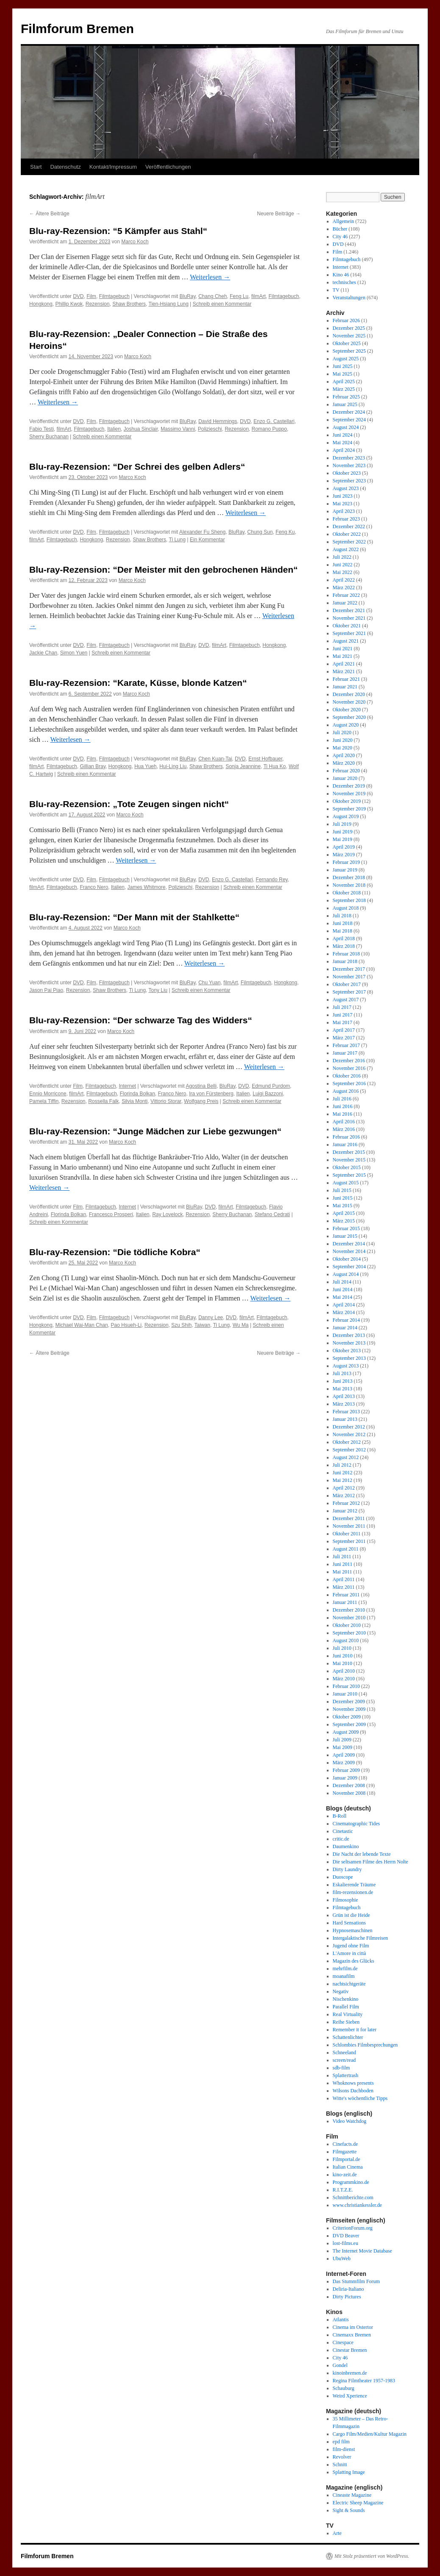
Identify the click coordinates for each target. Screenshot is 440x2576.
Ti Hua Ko (274, 766)
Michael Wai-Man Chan (81, 1325)
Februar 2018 (346, 954)
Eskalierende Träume (354, 1885)
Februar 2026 (346, 320)
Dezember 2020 (349, 694)
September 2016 (349, 1083)
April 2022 (344, 580)
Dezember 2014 (349, 1244)
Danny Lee (210, 1317)
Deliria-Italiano (348, 2289)
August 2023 (346, 488)
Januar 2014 (345, 1328)
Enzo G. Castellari (274, 421)
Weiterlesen (210, 277)
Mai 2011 (342, 1572)
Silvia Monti (135, 1101)
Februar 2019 (346, 862)
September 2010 (349, 1633)
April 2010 (344, 1671)
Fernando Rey (271, 880)
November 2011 (349, 1526)
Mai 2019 (342, 839)
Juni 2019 (343, 832)
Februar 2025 (346, 397)
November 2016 (349, 1068)
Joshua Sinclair (141, 429)
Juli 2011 (342, 1557)
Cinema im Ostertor (353, 2327)
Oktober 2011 (347, 1534)
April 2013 (344, 1396)
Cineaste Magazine (352, 2495)
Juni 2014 (343, 1289)
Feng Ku (285, 532)
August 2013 (346, 1366)
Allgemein (343, 221)
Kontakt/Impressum (113, 167)
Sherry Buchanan (49, 437)
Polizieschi (210, 429)
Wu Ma (241, 1325)
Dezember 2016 (349, 1061)
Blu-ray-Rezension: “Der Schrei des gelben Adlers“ (137, 466)
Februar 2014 (346, 1320)
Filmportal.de (346, 2159)
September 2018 (349, 900)
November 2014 (349, 1251)
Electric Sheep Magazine (358, 2503)
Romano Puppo (269, 429)
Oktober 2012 (347, 1442)
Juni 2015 (343, 1198)
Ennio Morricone (47, 1094)
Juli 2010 (342, 1648)
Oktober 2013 (347, 1350)
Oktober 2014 (347, 1259)
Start (36, 167)
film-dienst (344, 2449)
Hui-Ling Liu (173, 766)
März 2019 (344, 855)
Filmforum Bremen (77, 29)
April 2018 (344, 938)
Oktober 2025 (347, 343)
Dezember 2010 (349, 1610)
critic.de (341, 1839)
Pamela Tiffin (43, 1101)
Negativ (341, 1991)
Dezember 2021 (349, 610)
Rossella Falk (103, 1101)
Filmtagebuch (114, 296)
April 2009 (344, 1755)
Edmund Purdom (271, 1086)
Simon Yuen (74, 653)
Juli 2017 (342, 1007)
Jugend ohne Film (351, 1946)
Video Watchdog (350, 2121)
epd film (341, 2442)
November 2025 (349, 336)
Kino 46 (341, 275)
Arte (337, 2533)
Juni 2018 (343, 923)
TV (336, 290)
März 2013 (344, 1404)
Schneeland (344, 2052)
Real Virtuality (348, 2014)
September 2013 (349, 1358)
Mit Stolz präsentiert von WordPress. (371, 2556)
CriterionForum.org (353, 2228)
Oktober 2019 (347, 801)
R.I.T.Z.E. (343, 2190)
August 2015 (346, 1183)
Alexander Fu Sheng (202, 532)
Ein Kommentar (207, 540)
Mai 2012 (342, 1480)
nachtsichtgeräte (349, 1984)
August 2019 (346, 816)
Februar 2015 (346, 1228)
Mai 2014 (342, 1297)
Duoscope (343, 1877)
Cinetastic (343, 1831)
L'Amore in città (349, 1953)
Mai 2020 (342, 748)
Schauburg (343, 2388)
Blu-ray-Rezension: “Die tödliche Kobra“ (115, 1252)
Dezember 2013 (349, 1335)
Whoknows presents (353, 2083)
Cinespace (343, 2342)
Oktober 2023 (347, 473)
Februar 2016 (346, 1137)
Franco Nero (94, 887)
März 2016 (344, 1129)
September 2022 (349, 542)
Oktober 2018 (347, 893)
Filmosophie (345, 1900)
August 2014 (346, 1274)
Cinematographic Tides (356, 1824)
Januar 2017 (345, 1053)
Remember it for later (355, 2030)
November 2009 (349, 1709)
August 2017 (346, 1000)
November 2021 (349, 618)
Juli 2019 (342, 824)
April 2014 (344, 1305)
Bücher (340, 229)
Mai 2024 (342, 443)
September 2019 (349, 809)
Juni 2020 (343, 740)
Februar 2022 (346, 595)
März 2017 (344, 1038)
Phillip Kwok (69, 304)
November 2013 (349, 1343)
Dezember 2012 (349, 1427)
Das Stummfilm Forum (356, 2281)
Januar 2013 (345, 1419)
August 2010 (346, 1640)
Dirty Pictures (347, 2297)
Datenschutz (65, 167)
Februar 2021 (346, 679)
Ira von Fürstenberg (211, 1094)
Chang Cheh (212, 296)
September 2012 (349, 1450)
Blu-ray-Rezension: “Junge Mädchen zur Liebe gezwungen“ (155, 1131)
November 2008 (349, 1793)
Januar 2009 (345, 1778)
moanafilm (344, 1976)
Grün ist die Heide (351, 1915)
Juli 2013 (342, 1373)
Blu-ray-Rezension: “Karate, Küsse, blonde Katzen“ (138, 683)
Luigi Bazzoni (268, 1094)
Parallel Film (346, 2007)
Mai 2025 (342, 374)
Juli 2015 (342, 1190)
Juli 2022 (342, 557)
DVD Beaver (346, 2236)
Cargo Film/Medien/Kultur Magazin (370, 2434)
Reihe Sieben (346, 2022)
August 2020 (346, 725)
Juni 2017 (343, 1015)
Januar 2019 (345, 870)
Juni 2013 (343, 1381)
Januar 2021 (345, 687)
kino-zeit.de (345, 2175)
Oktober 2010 (347, 1625)
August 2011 (346, 1549)
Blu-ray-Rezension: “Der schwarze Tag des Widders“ (140, 1020)
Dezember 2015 (349, 1152)
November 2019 (349, 793)
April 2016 (344, 1122)
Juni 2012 (343, 1473)
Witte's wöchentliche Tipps (360, 2098)
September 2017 (349, 992)
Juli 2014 (342, 1282)
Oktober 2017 (347, 984)
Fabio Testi (41, 429)
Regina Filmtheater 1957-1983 (364, 2381)
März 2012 (344, 1495)
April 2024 (344, 450)
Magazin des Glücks (353, 1961)
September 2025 (349, 351)
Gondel (340, 2365)
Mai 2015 (342, 1206)
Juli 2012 (342, 1465)
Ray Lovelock (167, 1214)
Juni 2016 (343, 1106)
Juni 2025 (343, 366)
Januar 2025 (345, 404)
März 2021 (344, 671)
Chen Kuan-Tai (215, 759)
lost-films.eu (345, 2243)
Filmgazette (345, 2152)
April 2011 (344, 1579)
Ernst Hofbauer (265, 759)
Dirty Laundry (347, 1869)
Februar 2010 (346, 1686)
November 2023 (349, 465)
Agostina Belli (201, 1086)
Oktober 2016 (347, 1076)
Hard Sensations (349, 1923)
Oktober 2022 (347, 534)
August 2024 (346, 427)
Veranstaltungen (349, 298)
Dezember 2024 (349, 412)
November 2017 (349, 977)
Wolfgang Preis (201, 1101)
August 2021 (346, 641)
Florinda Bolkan (137, 1094)
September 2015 (349, 1175)
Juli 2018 (342, 916)
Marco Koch (134, 242)
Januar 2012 (345, 1511)
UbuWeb (342, 2258)
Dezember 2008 (349, 1785)
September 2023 (349, 481)
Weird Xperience (350, 2396)
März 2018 (344, 946)
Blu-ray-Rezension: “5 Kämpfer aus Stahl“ (118, 231)
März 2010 (344, 1679)
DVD (78, 296)
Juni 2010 (343, 1656)
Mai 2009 (342, 1747)
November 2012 (349, 1434)
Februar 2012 (346, 1503)
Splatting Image (349, 2472)
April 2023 (344, 511)
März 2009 (344, 1763)
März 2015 (344, 1221)
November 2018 (349, 885)
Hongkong (41, 304)
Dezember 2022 (349, 526)
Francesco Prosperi (111, 1214)
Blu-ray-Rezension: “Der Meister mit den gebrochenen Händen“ (163, 569)
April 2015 (344, 1213)
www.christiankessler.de (357, 2205)
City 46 (340, 236)
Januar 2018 (345, 961)
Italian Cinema (348, 2167)
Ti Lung (177, 540)
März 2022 (344, 587)
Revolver (342, 2457)
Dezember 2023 (349, 458)
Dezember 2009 (349, 1701)
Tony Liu (157, 990)
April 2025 (344, 381)
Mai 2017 (342, 1022)
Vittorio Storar (165, 1101)
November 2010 (349, 1618)
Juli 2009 (342, 1740)
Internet (127, 1086)
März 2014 (344, 1312)
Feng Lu (239, 296)
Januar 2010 (345, 1694)
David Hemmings (217, 421)
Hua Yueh (145, 766)
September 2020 (349, 717)
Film (91, 296)
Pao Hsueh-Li (126, 1325)
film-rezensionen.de (353, 1892)
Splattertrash (346, 2075)
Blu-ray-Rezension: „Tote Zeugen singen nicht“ (129, 804)
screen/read (344, 2060)
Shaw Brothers (129, 304)
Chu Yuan (209, 983)
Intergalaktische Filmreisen (360, 1938)
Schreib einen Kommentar (221, 304)
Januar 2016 (345, 1144)
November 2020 (349, 702)
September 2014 (349, 1267)
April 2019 (344, 847)
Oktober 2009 (347, 1717)
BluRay (187, 296)
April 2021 (344, 664)
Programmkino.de (351, 2182)
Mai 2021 (342, 656)
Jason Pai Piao (46, 990)
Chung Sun (260, 532)
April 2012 (344, 1488)
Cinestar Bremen (350, 2350)
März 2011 (344, 1587)
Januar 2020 (345, 778)
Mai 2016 (342, 1114)
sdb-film (341, 2068)
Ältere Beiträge (49, 214)
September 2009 (349, 1724)
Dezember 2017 (349, 969)
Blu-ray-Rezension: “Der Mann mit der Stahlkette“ (134, 917)
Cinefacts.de (345, 2144)
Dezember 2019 (349, 786)
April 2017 (344, 1030)
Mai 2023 (342, 504)
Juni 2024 (343, 435)
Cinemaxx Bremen (352, 2335)
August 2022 (346, 549)
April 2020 (344, 755)
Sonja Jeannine (243, 766)
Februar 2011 (346, 1595)
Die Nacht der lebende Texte (362, 1854)
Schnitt (340, 2464)
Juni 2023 (343, 496)
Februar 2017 (346, 1045)
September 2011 (349, 1541)
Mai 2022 (342, 572)
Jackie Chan (43, 653)
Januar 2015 (345, 1236)
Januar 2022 (345, 603)
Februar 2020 (346, 771)
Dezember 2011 (349, 1518)
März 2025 (344, 389)
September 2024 (349, 420)
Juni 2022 (343, 565)
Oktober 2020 (347, 710)
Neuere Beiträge (279, 214)
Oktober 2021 (347, 626)
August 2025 (346, 359)
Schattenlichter (348, 2037)
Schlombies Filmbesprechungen (365, 2045)
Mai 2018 (342, 931)
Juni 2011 (343, 1564)
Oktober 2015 (347, 1167)
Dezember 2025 (349, 328)
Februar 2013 (346, 1412)
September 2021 (349, 633)
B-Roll (340, 1816)
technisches (344, 282)
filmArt (258, 296)
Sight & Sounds (349, 2510)
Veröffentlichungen (168, 167)
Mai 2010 (342, 1663)
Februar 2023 (346, 519)
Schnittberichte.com (353, 2197)
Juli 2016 (342, 1099)
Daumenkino (346, 1846)
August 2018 (346, 908)
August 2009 (346, 1732)
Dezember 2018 (349, 877)
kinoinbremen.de (350, 2373)
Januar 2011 (345, 1602)
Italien (114, 429)
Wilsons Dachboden (353, 2091)
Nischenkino (346, 1999)
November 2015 (349, 1160)
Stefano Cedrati (272, 1214)
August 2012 (346, 1457)
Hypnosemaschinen (353, 1930)
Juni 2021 (343, 649)
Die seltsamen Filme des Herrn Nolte (370, 1862)
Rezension (98, 304)
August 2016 (346, 1091)
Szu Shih (181, 1325)
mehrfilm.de (345, 1969)
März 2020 (344, 763)
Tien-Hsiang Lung (168, 304)
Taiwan (202, 1325)
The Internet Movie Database (362, 2251)
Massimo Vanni (178, 429)
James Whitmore (146, 887)
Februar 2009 (346, 1770)
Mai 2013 (342, 1389)
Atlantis (341, 2320)
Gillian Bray (92, 766)
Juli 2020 (342, 732)
